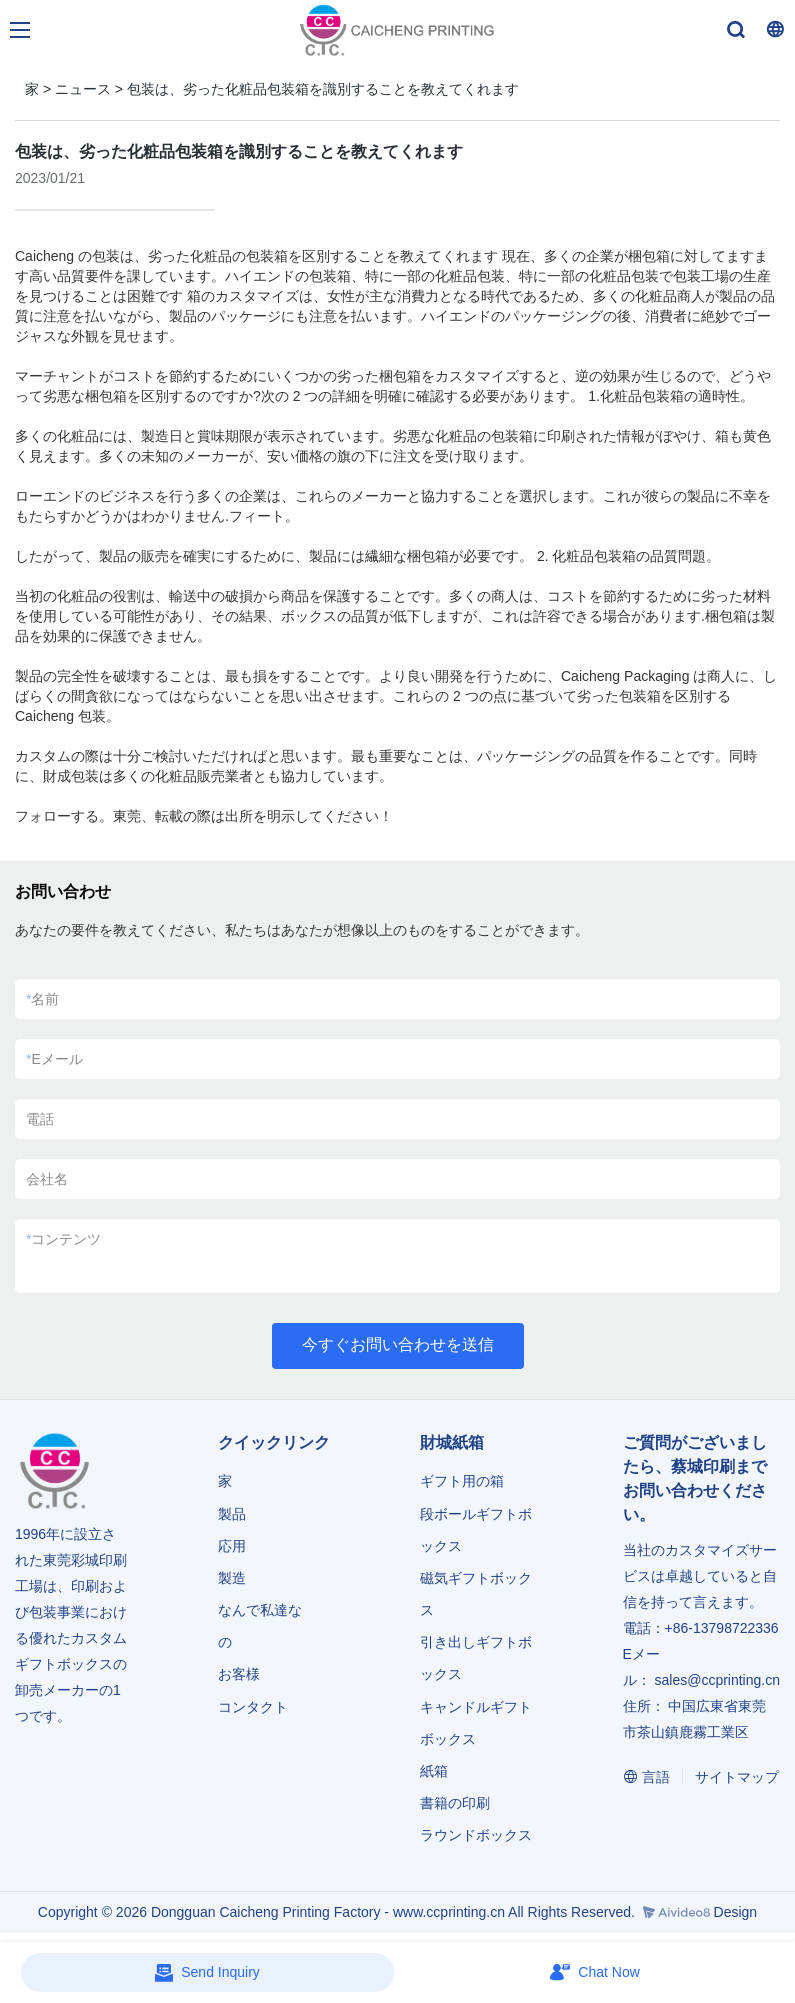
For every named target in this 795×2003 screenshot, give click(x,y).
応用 (232, 1546)
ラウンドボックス (476, 1835)
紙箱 (434, 1771)
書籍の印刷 (455, 1803)
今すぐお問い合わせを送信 (398, 1344)
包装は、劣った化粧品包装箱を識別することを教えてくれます (323, 89)
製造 (232, 1578)
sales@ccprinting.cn (717, 1680)
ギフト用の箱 (462, 1481)
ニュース (83, 89)
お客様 (239, 1674)
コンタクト (253, 1707)
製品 (234, 1514)
